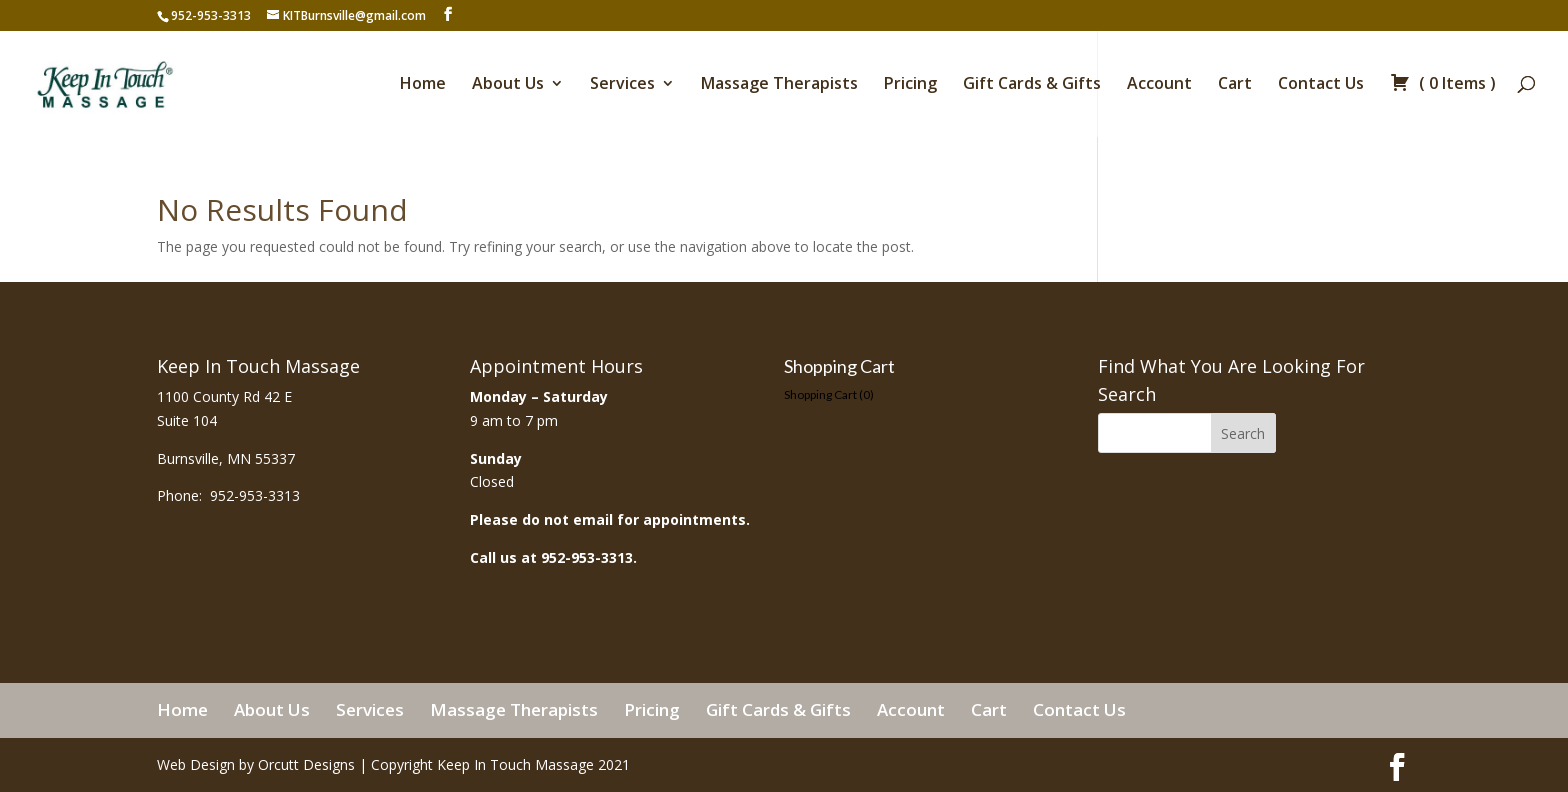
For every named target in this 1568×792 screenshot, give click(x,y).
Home (423, 85)
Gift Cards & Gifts (1032, 85)
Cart (1235, 85)
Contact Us (1321, 85)
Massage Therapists (779, 85)
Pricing (910, 85)
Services (622, 85)
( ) (1443, 85)
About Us (508, 85)
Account (1159, 85)
